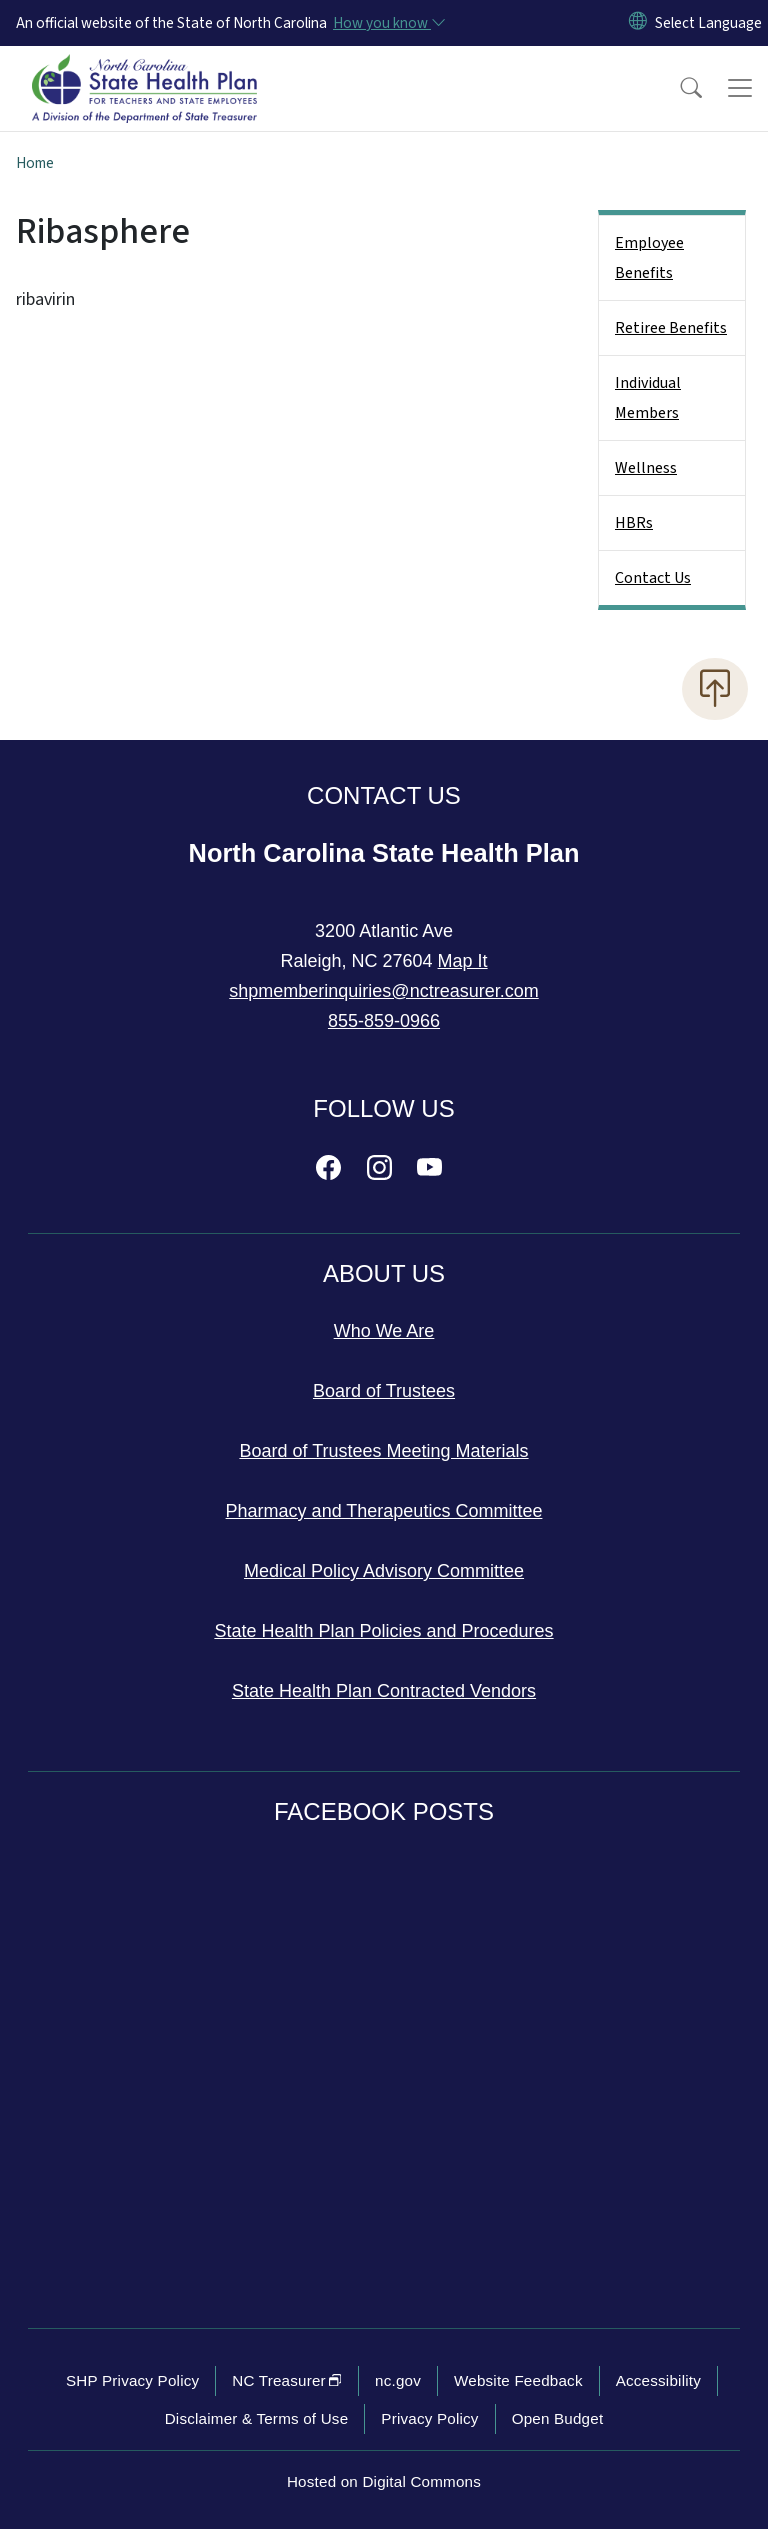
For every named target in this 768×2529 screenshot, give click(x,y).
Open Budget (558, 2418)
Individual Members (648, 398)
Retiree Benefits (671, 328)
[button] (678, 88)
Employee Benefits (649, 258)
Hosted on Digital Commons (384, 2481)
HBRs (634, 523)
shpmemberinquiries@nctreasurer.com (383, 991)
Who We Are (384, 1331)
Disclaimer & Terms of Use (257, 2418)
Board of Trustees (384, 1391)
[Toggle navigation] (740, 88)
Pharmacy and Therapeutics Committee (384, 1511)
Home (35, 163)
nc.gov (398, 2380)
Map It (463, 961)
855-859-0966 (384, 1021)
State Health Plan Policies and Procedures (383, 1631)
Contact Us (653, 578)
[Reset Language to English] (638, 23)
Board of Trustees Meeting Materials (383, 1451)
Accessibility (658, 2380)
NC (287, 2380)
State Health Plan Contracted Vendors (384, 1691)
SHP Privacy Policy (132, 2380)
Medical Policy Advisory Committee (384, 1571)
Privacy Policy (429, 2418)
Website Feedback (518, 2380)
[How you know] (388, 23)
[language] (708, 23)
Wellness (646, 468)
